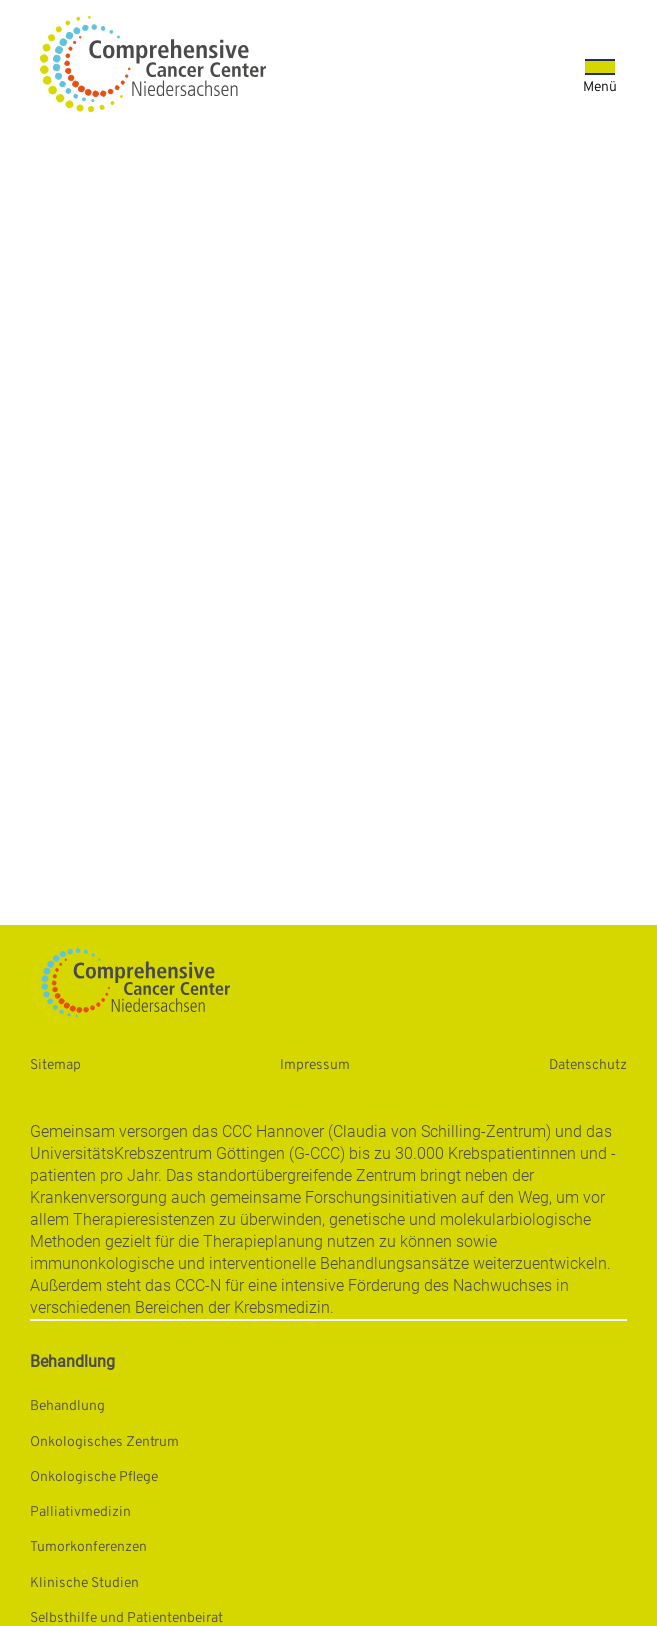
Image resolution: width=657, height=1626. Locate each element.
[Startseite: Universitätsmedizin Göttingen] (153, 64)
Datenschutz (588, 1065)
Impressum (315, 1065)
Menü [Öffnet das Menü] (600, 87)
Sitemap (55, 1065)
